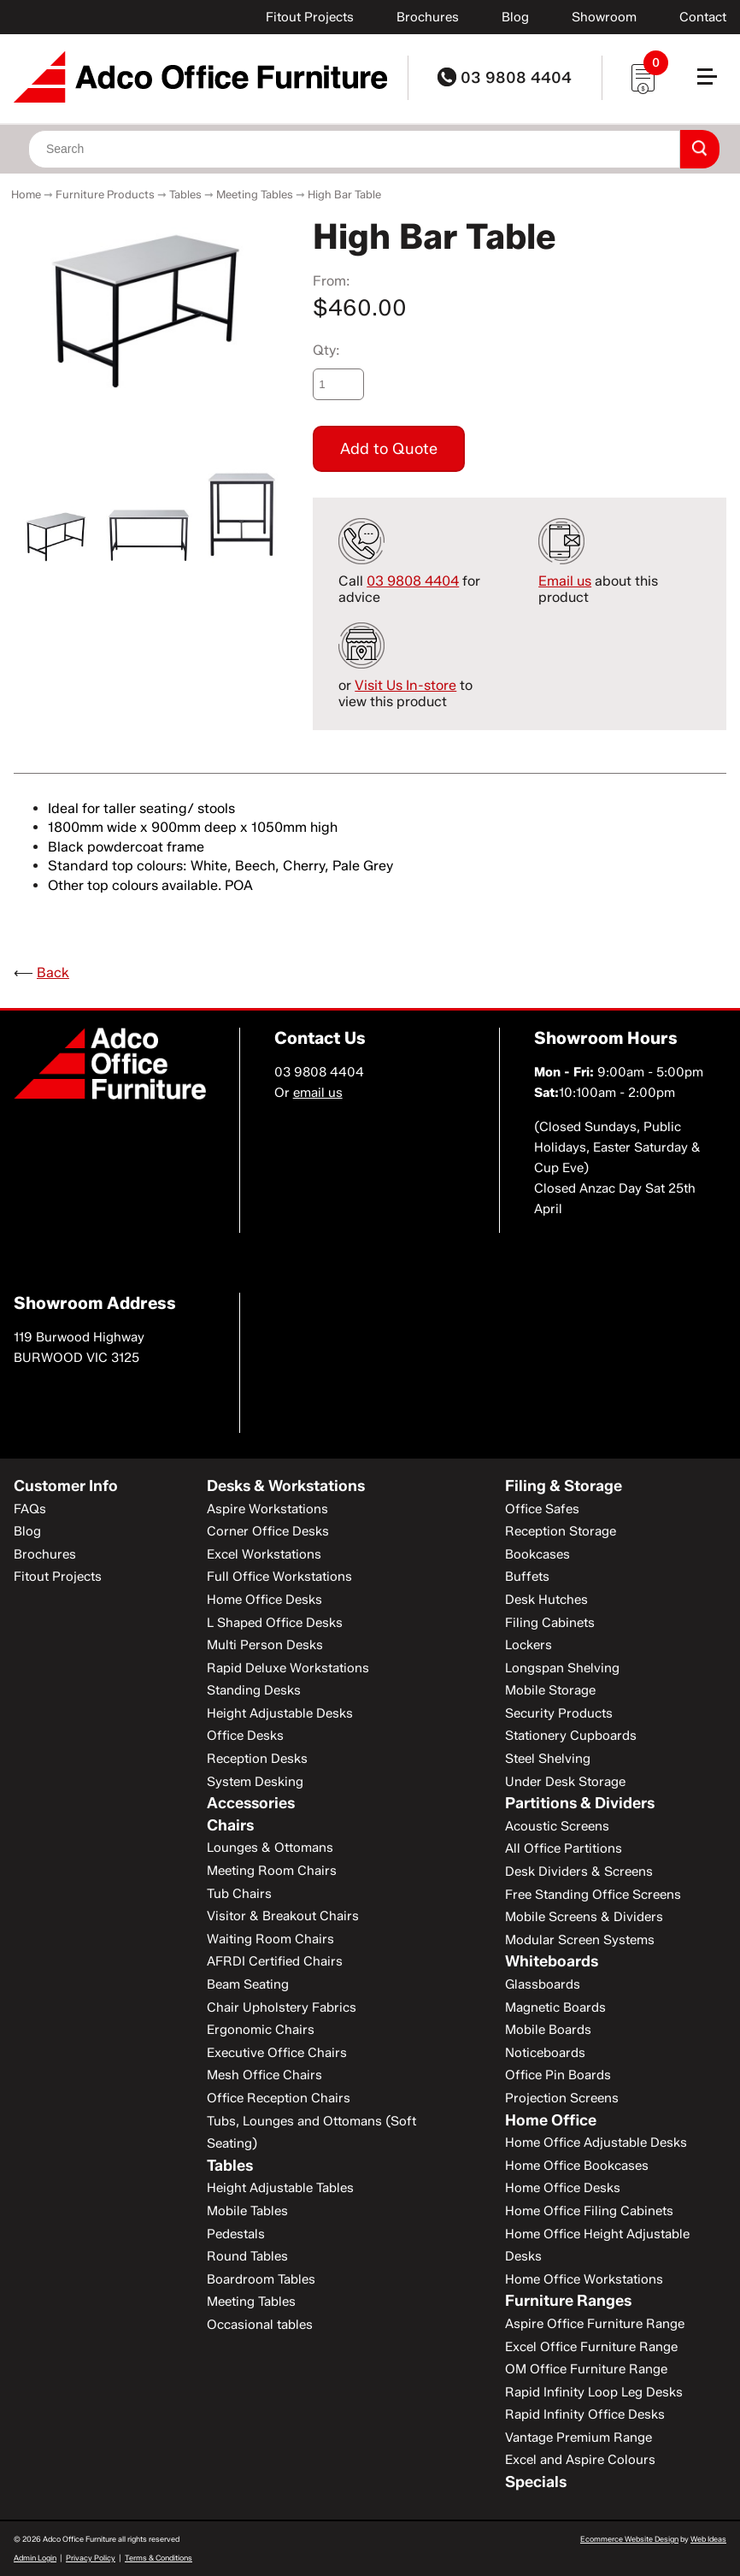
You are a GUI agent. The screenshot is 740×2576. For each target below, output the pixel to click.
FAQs (30, 1509)
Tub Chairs (239, 1893)
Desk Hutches (546, 1599)
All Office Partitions (563, 1848)
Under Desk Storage (565, 1781)
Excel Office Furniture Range (591, 2347)
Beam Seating (248, 1984)
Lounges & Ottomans (270, 1847)
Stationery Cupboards (571, 1735)
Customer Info (66, 1486)
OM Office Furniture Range (586, 2369)
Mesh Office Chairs (264, 2075)
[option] (149, 305)
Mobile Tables (247, 2211)
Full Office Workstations (279, 1576)
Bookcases (537, 1554)
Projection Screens (562, 2098)
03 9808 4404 (505, 77)
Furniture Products (105, 194)
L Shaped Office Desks (275, 1622)
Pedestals (236, 2234)
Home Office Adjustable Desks (596, 2142)
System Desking (255, 1781)
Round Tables (247, 2256)
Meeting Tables (254, 194)
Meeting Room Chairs (272, 1870)
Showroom (604, 17)
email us (318, 1092)
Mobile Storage (550, 1690)
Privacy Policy (90, 2557)
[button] (714, 83)
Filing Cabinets (550, 1622)
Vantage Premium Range (578, 2437)
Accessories (251, 1803)
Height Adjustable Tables (280, 2188)
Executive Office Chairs (277, 2052)
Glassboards (542, 1984)
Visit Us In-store (405, 685)
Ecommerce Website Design (629, 2539)
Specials (536, 2482)
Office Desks (245, 1735)
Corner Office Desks (268, 1531)
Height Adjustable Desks (280, 1713)
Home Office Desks (264, 1599)
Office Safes (542, 1509)
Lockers (528, 1645)
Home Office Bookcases (577, 2165)
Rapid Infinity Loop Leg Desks (594, 2392)
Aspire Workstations (267, 1509)
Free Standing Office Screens (593, 1894)
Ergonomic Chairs (260, 2029)
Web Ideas (708, 2539)
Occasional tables (260, 2324)
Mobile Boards (548, 2029)
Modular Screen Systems (580, 1940)
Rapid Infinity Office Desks (585, 2414)
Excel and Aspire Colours (580, 2459)
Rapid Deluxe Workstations (288, 1668)
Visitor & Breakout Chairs (283, 1916)
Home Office (550, 2120)
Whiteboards (551, 1961)
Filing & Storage (563, 1486)
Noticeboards (545, 2052)
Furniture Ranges (568, 2300)
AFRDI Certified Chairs (275, 1961)
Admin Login (35, 2557)
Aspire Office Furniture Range (594, 2323)
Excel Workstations (264, 1554)
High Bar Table (344, 194)
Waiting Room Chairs (270, 1939)
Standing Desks (254, 1690)
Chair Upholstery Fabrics (281, 2007)
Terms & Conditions (158, 2557)
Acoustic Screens (557, 1826)
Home (26, 194)
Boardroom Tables (261, 2279)
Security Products (559, 1713)
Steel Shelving (547, 1758)
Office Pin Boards (558, 2075)
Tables (185, 194)
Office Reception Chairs (278, 2098)
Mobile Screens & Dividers (584, 1917)
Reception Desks (257, 1758)
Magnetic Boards (555, 2007)
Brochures (427, 17)
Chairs (230, 1825)
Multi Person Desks (265, 1645)
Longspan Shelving (562, 1668)
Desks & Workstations (286, 1486)
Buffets (527, 1576)
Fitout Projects (310, 17)
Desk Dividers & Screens (579, 1871)
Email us (564, 581)
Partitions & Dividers (580, 1803)
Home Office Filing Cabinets (589, 2211)
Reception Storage (560, 1531)
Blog (515, 17)
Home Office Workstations (584, 2279)
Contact (702, 17)
